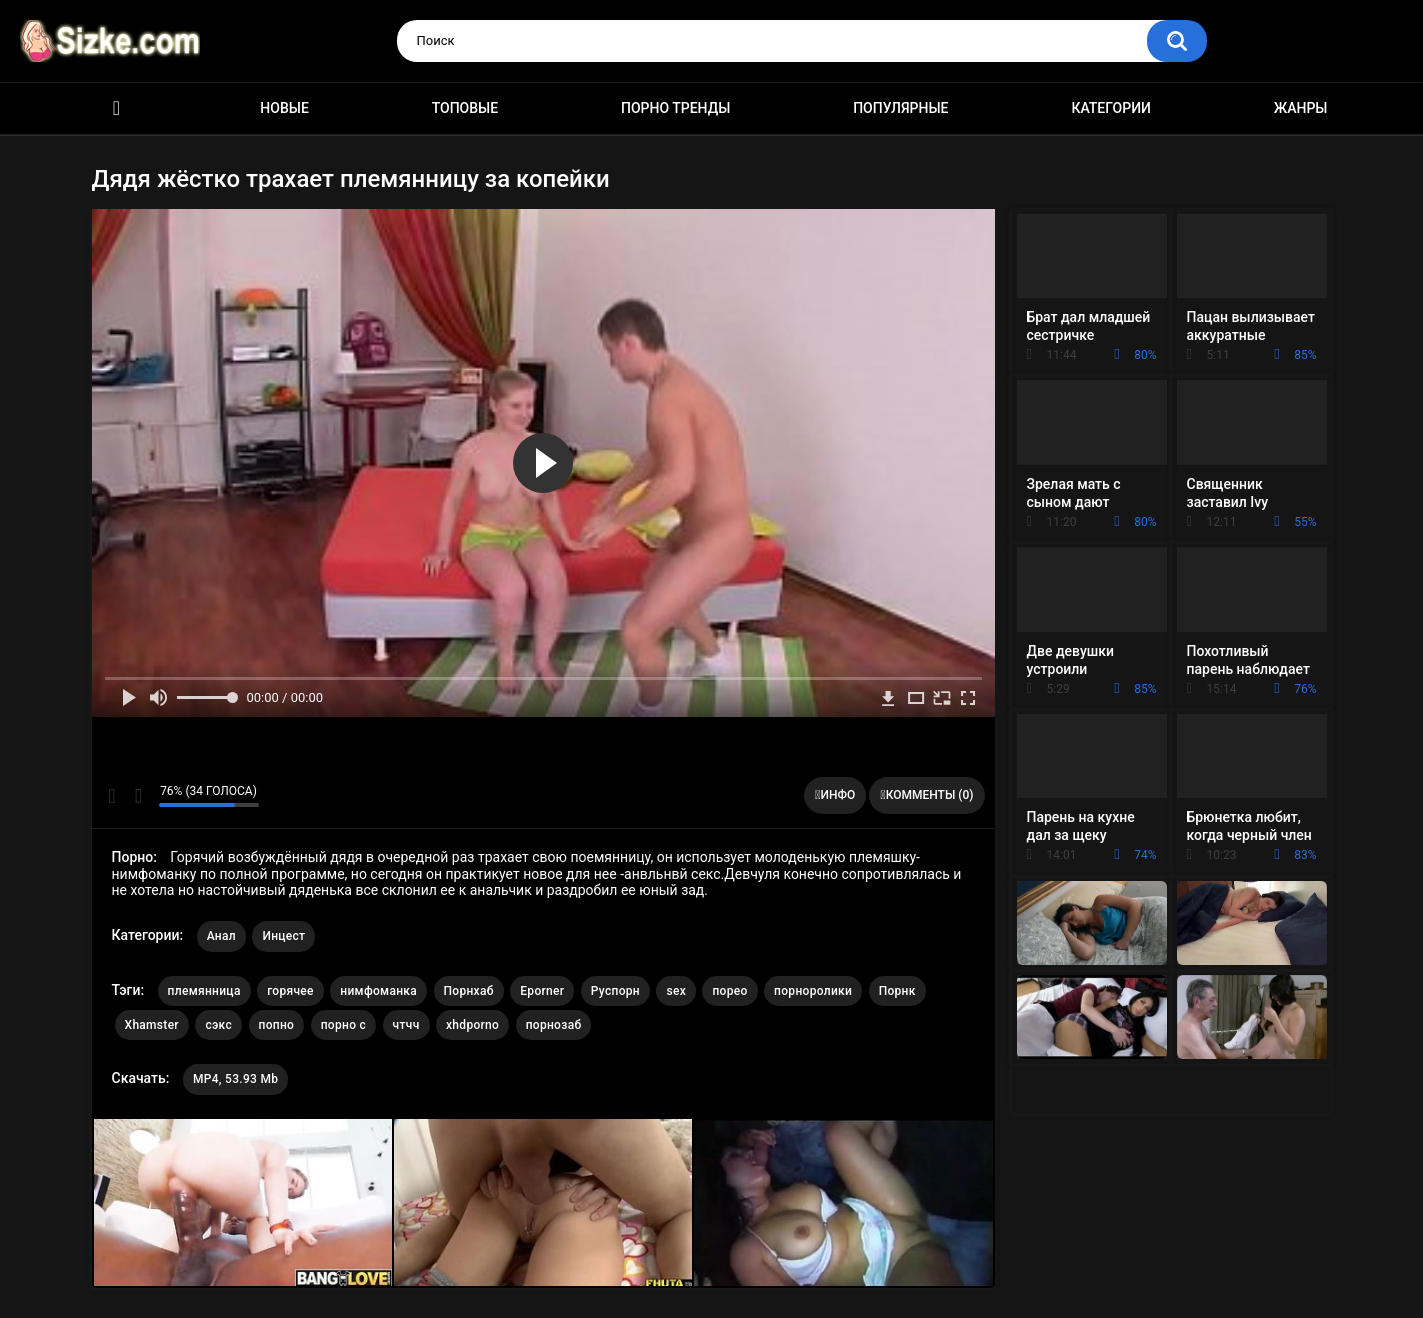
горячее (290, 991)
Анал (221, 936)
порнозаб (554, 1025)
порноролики (813, 991)
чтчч (406, 1025)
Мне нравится (112, 796)
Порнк (897, 991)
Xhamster (152, 1025)
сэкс (218, 1025)
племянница (204, 991)
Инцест (283, 936)
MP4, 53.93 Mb (235, 1079)
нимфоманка (378, 991)
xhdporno (472, 1025)
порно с (343, 1025)
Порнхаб (469, 991)
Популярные (900, 108)
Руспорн (615, 991)
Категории (1111, 108)
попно (277, 1025)
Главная (117, 108)
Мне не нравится (138, 796)
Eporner (542, 991)
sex (676, 991)
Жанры (1301, 108)
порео (729, 991)
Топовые (465, 108)
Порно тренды (675, 108)
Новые (284, 108)
